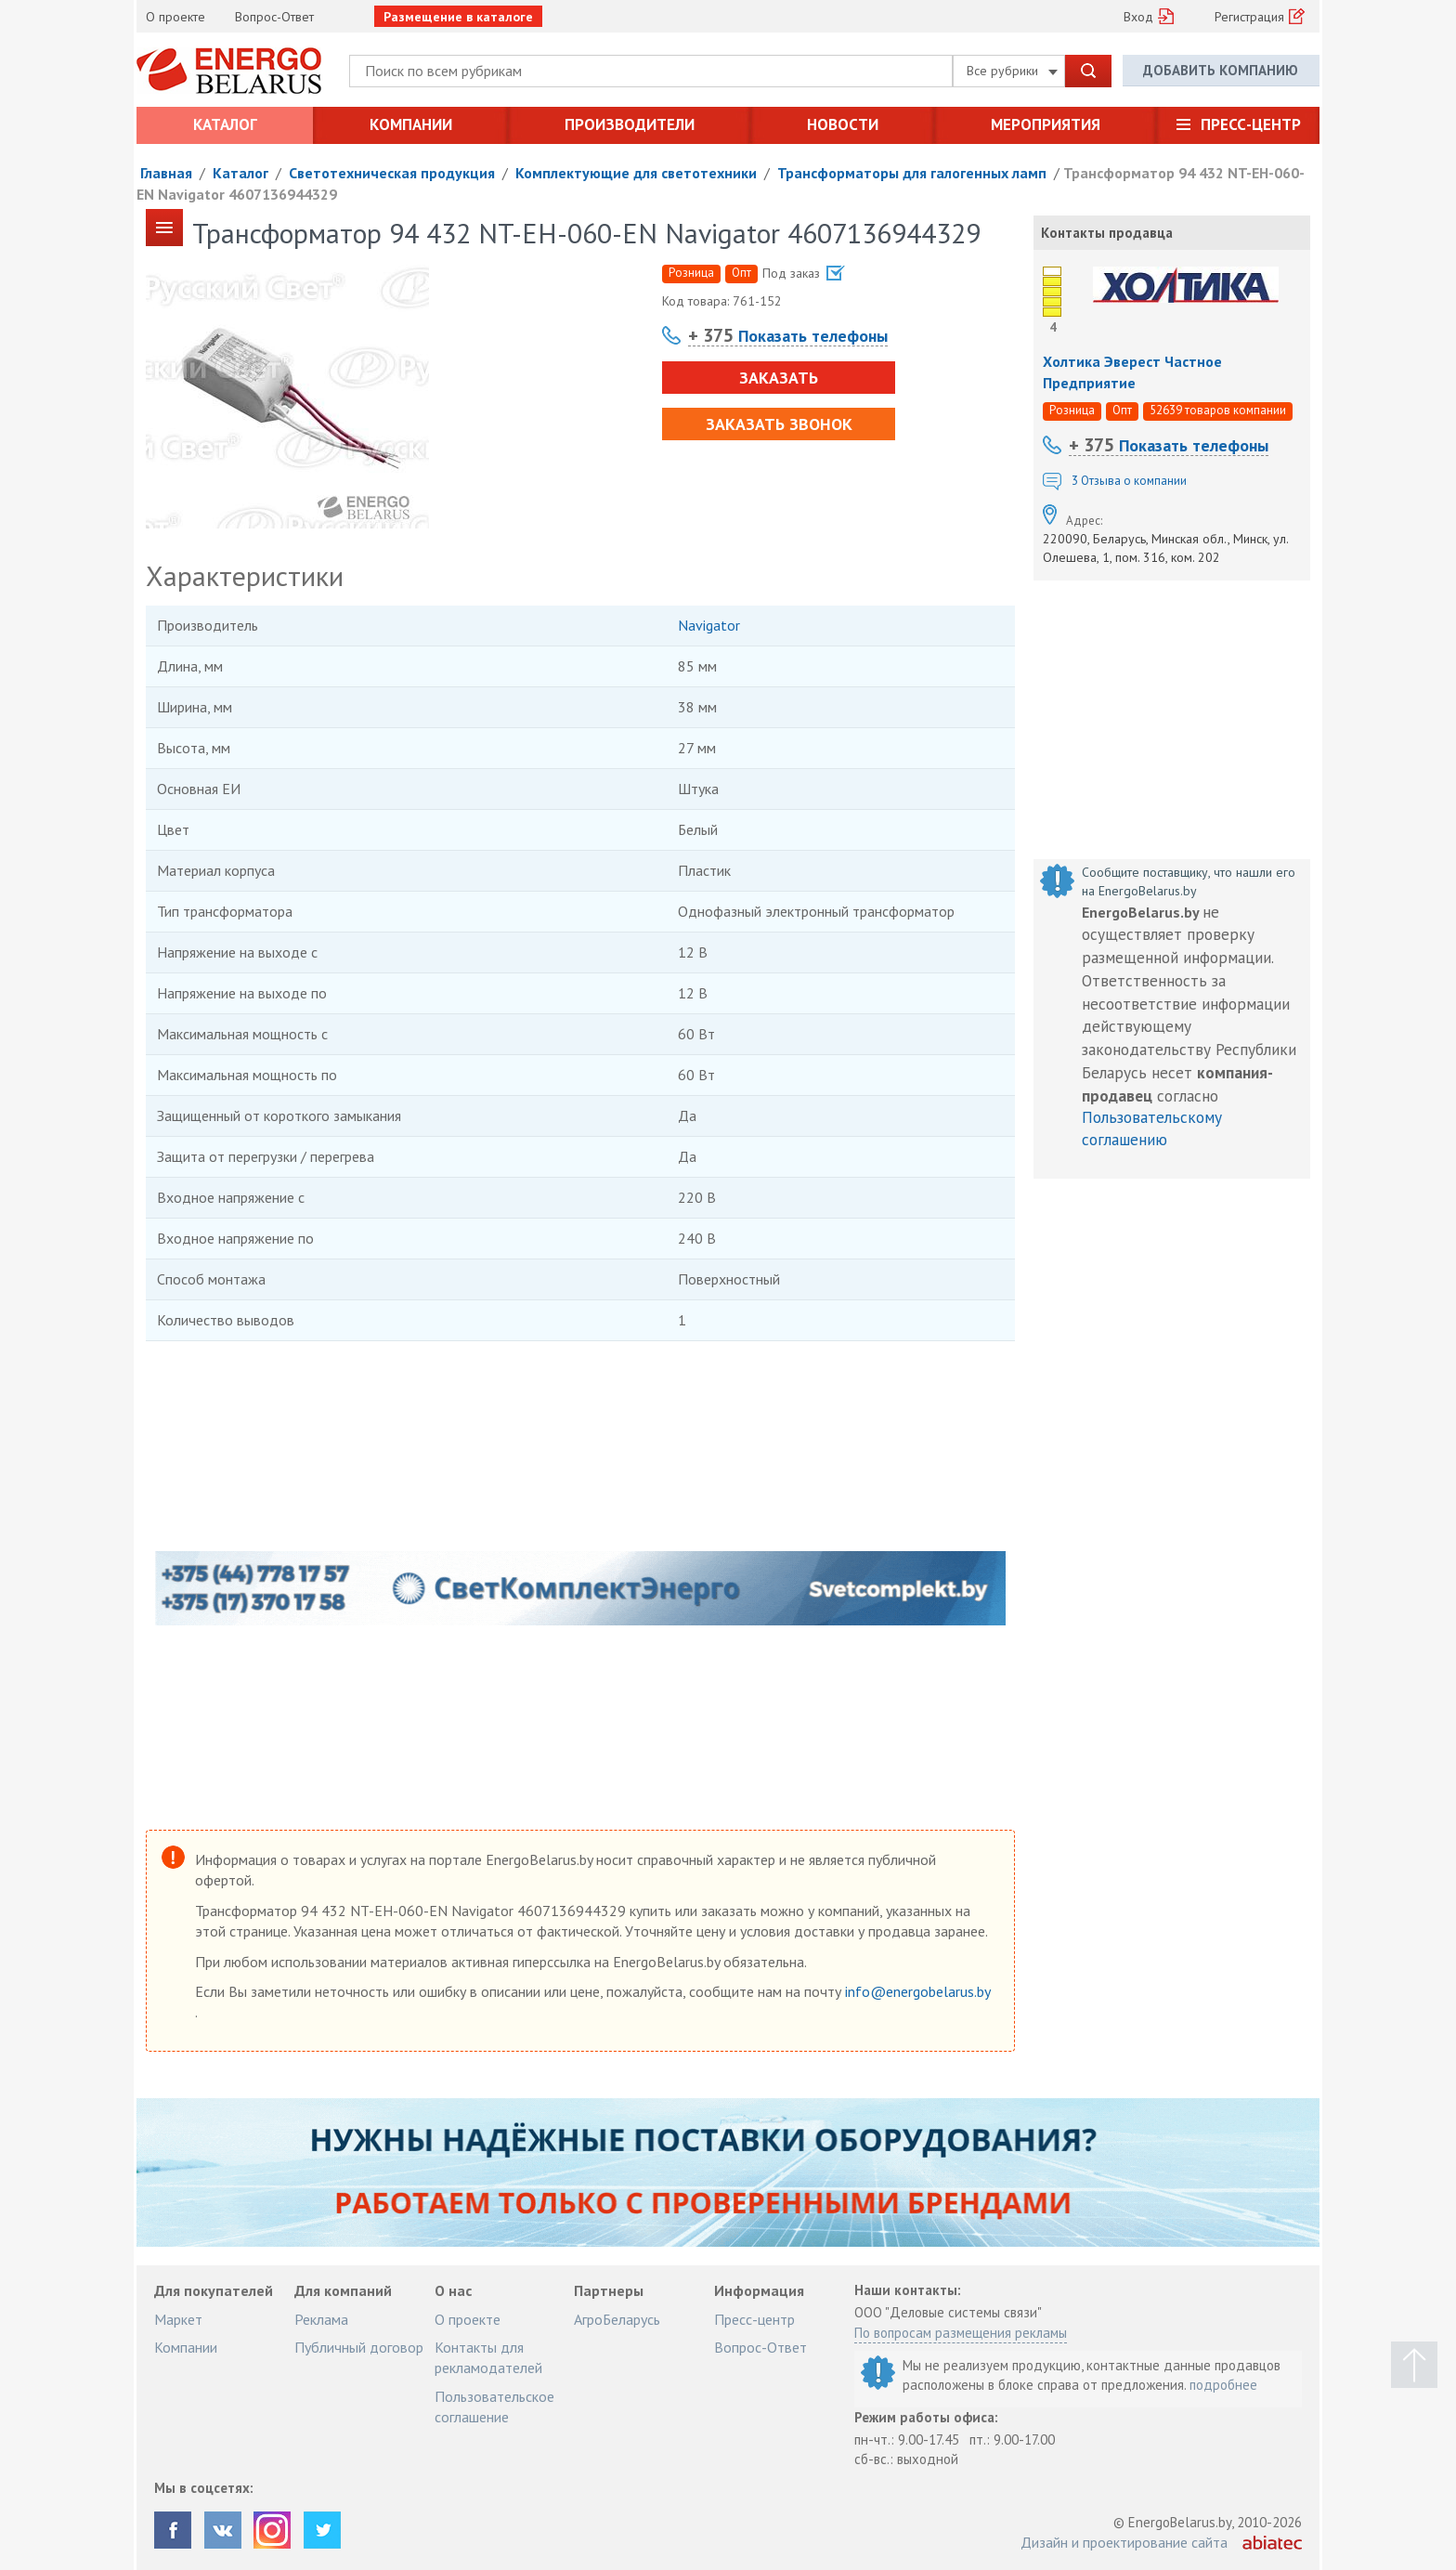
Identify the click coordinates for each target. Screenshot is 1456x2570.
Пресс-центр (1251, 124)
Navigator (709, 625)
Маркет (178, 2319)
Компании (411, 124)
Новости (842, 124)
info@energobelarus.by (917, 1991)
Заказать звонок (778, 424)
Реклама (321, 2319)
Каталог (225, 124)
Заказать (777, 377)
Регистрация (1249, 16)
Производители (630, 124)
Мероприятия (1045, 124)
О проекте (175, 16)
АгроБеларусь (617, 2319)
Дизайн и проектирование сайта (1124, 2542)
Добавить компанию (1220, 70)
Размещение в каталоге (458, 16)
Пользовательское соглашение (494, 2406)
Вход (1138, 16)
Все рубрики (1012, 70)
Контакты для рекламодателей (488, 2357)
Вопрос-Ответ (274, 16)
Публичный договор (358, 2347)
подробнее (1223, 2385)
